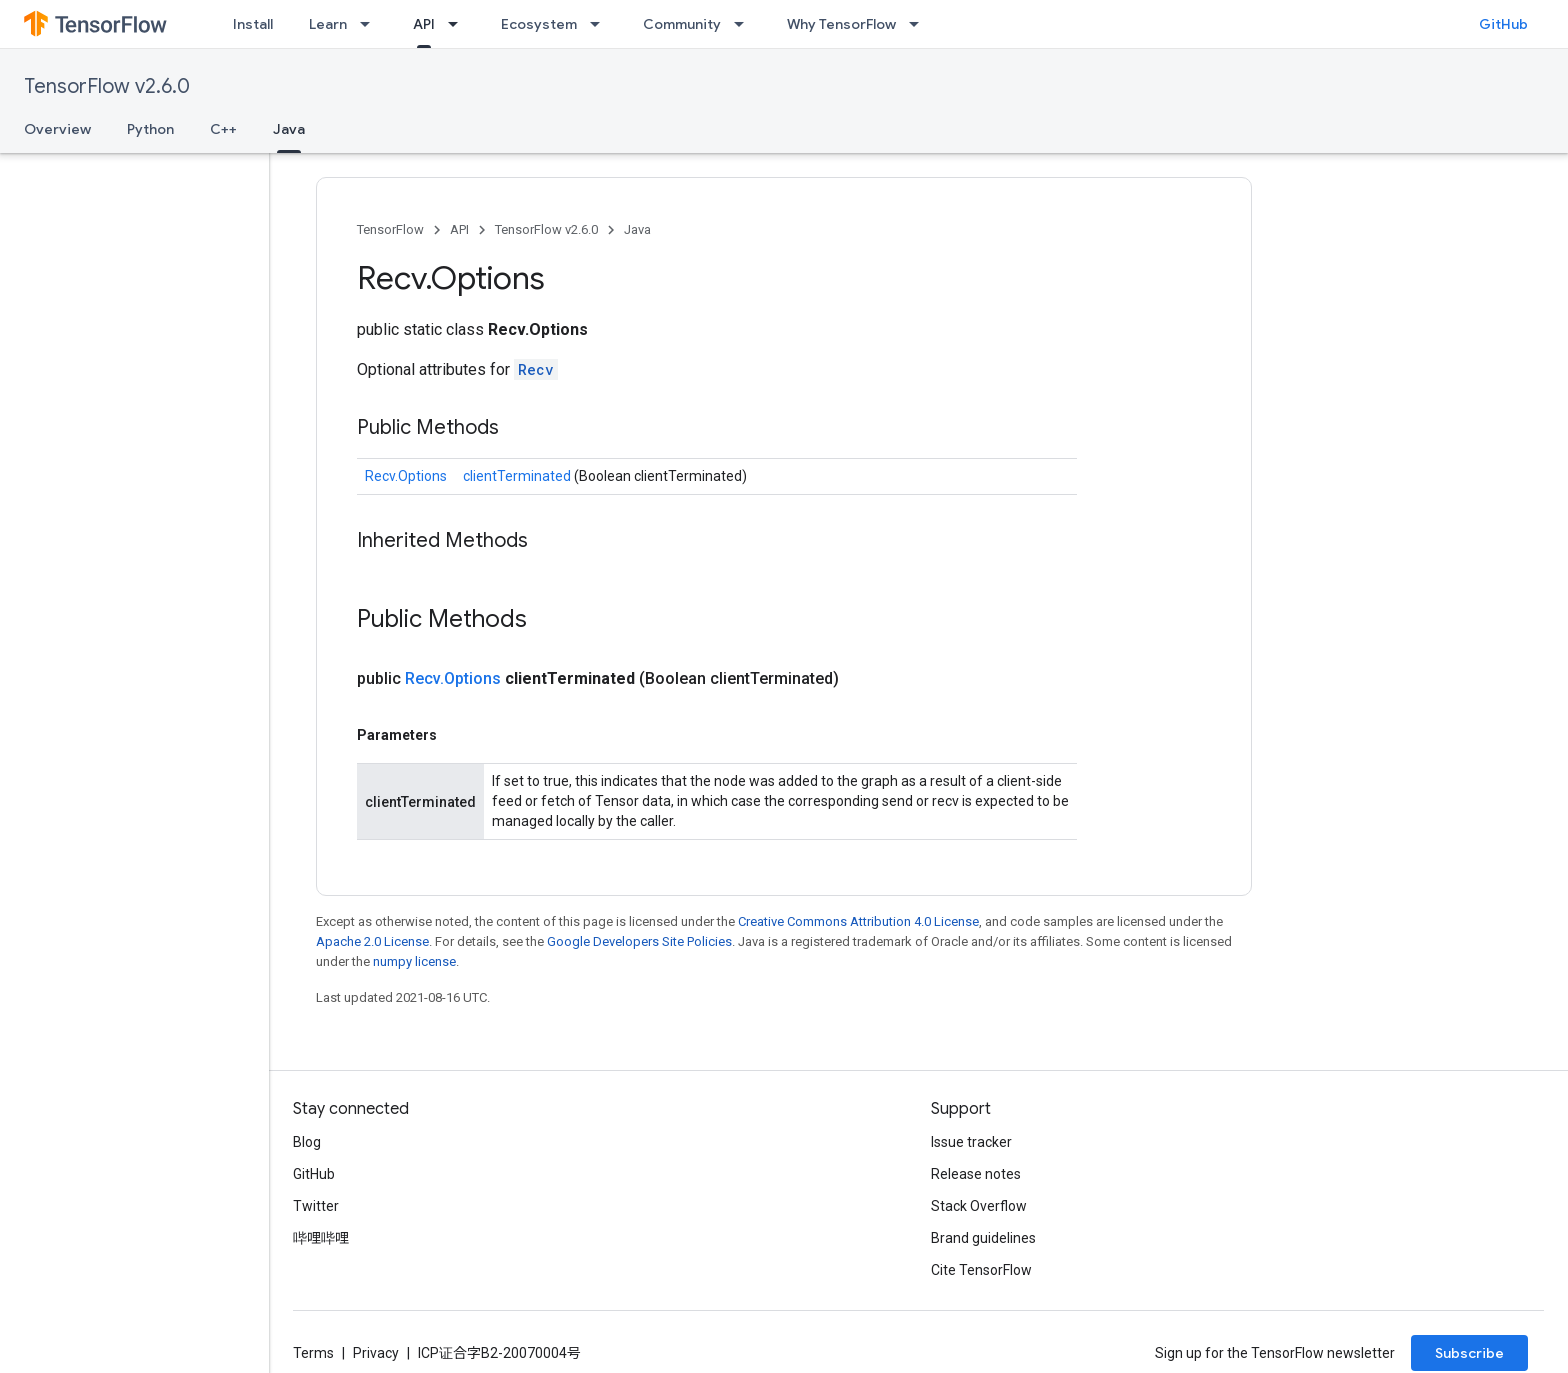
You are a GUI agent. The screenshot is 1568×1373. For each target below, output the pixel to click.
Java (637, 229)
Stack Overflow (979, 1206)
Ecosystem (539, 24)
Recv (536, 369)
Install (253, 24)
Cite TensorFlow (981, 1270)
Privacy (376, 1353)
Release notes (976, 1174)
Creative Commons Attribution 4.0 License (858, 921)
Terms (313, 1353)
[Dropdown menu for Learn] (371, 24)
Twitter (316, 1206)
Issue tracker (971, 1142)
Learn (328, 24)
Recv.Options (406, 476)
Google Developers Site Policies (639, 941)
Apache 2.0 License (372, 941)
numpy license (414, 961)
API (459, 229)
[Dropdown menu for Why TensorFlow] (920, 24)
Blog (307, 1142)
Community (682, 24)
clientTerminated (518, 476)
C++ (223, 129)
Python (150, 129)
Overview (57, 129)
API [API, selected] (424, 24)
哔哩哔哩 (321, 1238)
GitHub (1503, 24)
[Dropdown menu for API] (459, 24)
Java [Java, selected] (289, 129)
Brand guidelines (983, 1238)
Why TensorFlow (841, 24)
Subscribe (1469, 1353)
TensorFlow (390, 229)
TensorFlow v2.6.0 (107, 86)
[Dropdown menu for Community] (745, 24)
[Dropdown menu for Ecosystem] (601, 24)
